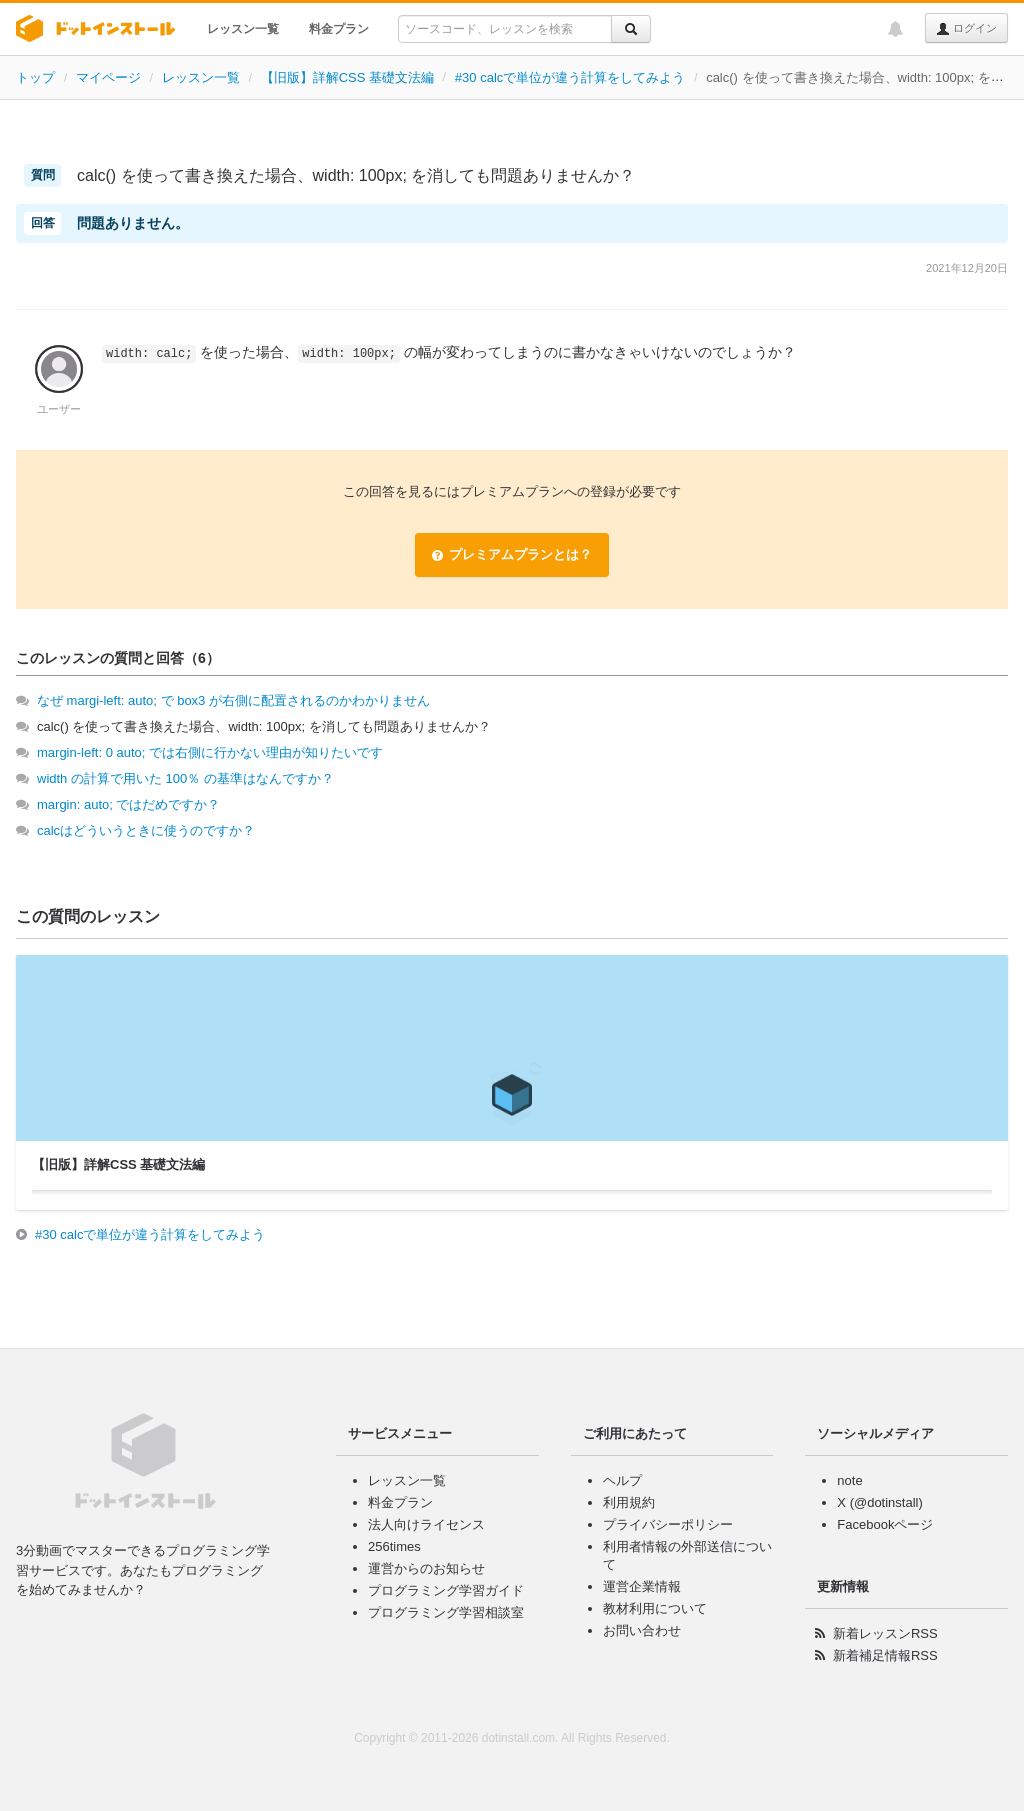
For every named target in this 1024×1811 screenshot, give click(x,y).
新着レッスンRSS (885, 1633)
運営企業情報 (642, 1586)
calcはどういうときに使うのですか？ (146, 830)
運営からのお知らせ (426, 1568)
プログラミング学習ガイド (446, 1590)
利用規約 (629, 1502)
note (849, 1480)
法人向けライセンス (426, 1524)
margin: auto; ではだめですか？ (129, 804)
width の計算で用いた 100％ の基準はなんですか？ (185, 778)
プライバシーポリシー (668, 1524)
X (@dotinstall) (879, 1502)
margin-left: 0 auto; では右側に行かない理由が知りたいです (210, 752)
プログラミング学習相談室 (446, 1612)
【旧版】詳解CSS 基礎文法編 (347, 77)
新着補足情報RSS (885, 1655)
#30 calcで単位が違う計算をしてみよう (570, 77)
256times (394, 1546)
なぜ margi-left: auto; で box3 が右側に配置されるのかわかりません (233, 700)
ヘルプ (622, 1480)
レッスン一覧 (243, 29)
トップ (35, 77)
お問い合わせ (642, 1630)
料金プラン (339, 29)
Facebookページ (885, 1524)
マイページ (108, 77)
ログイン (966, 29)
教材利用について (655, 1608)
